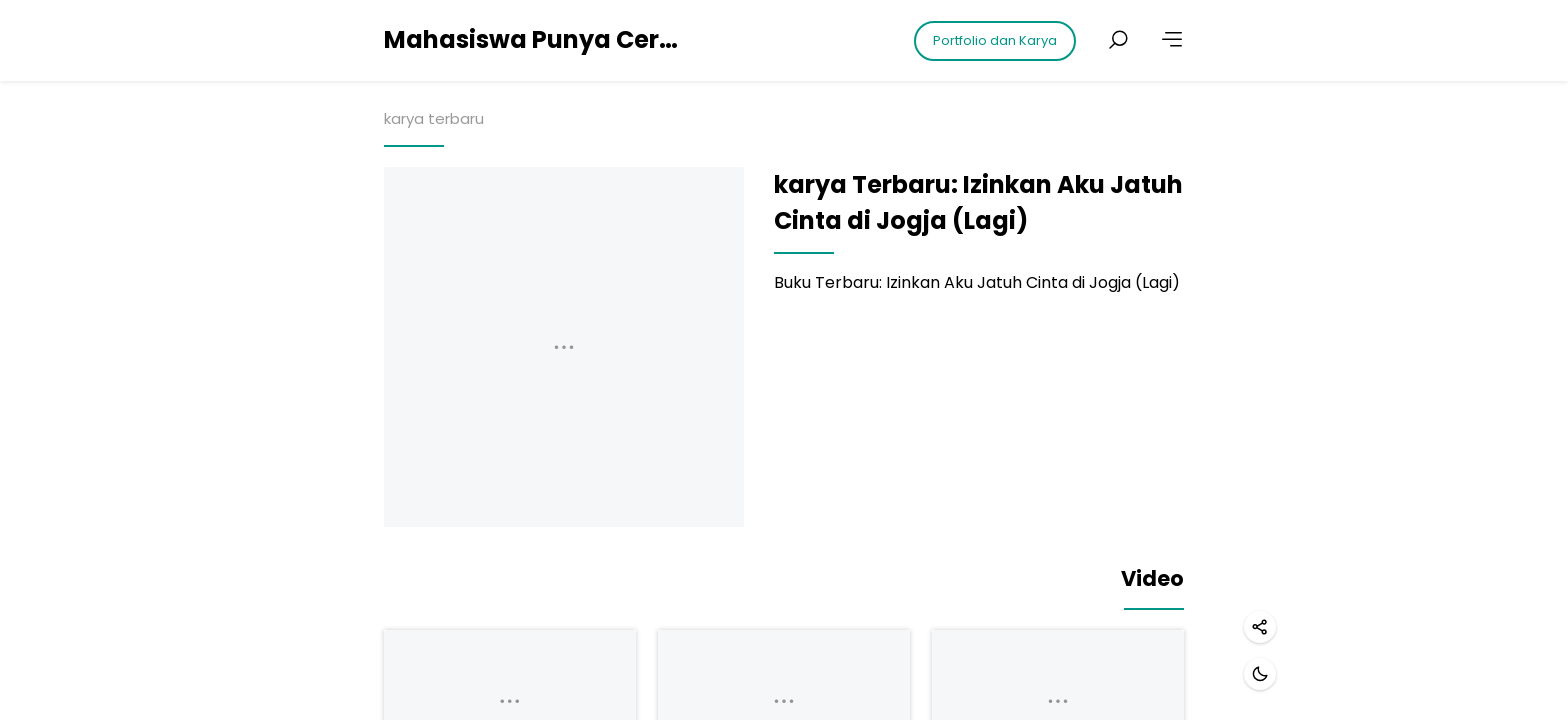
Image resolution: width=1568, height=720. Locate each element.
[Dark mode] (1260, 674)
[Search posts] (1118, 40)
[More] (1172, 40)
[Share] (1260, 627)
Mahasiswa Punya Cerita (534, 39)
